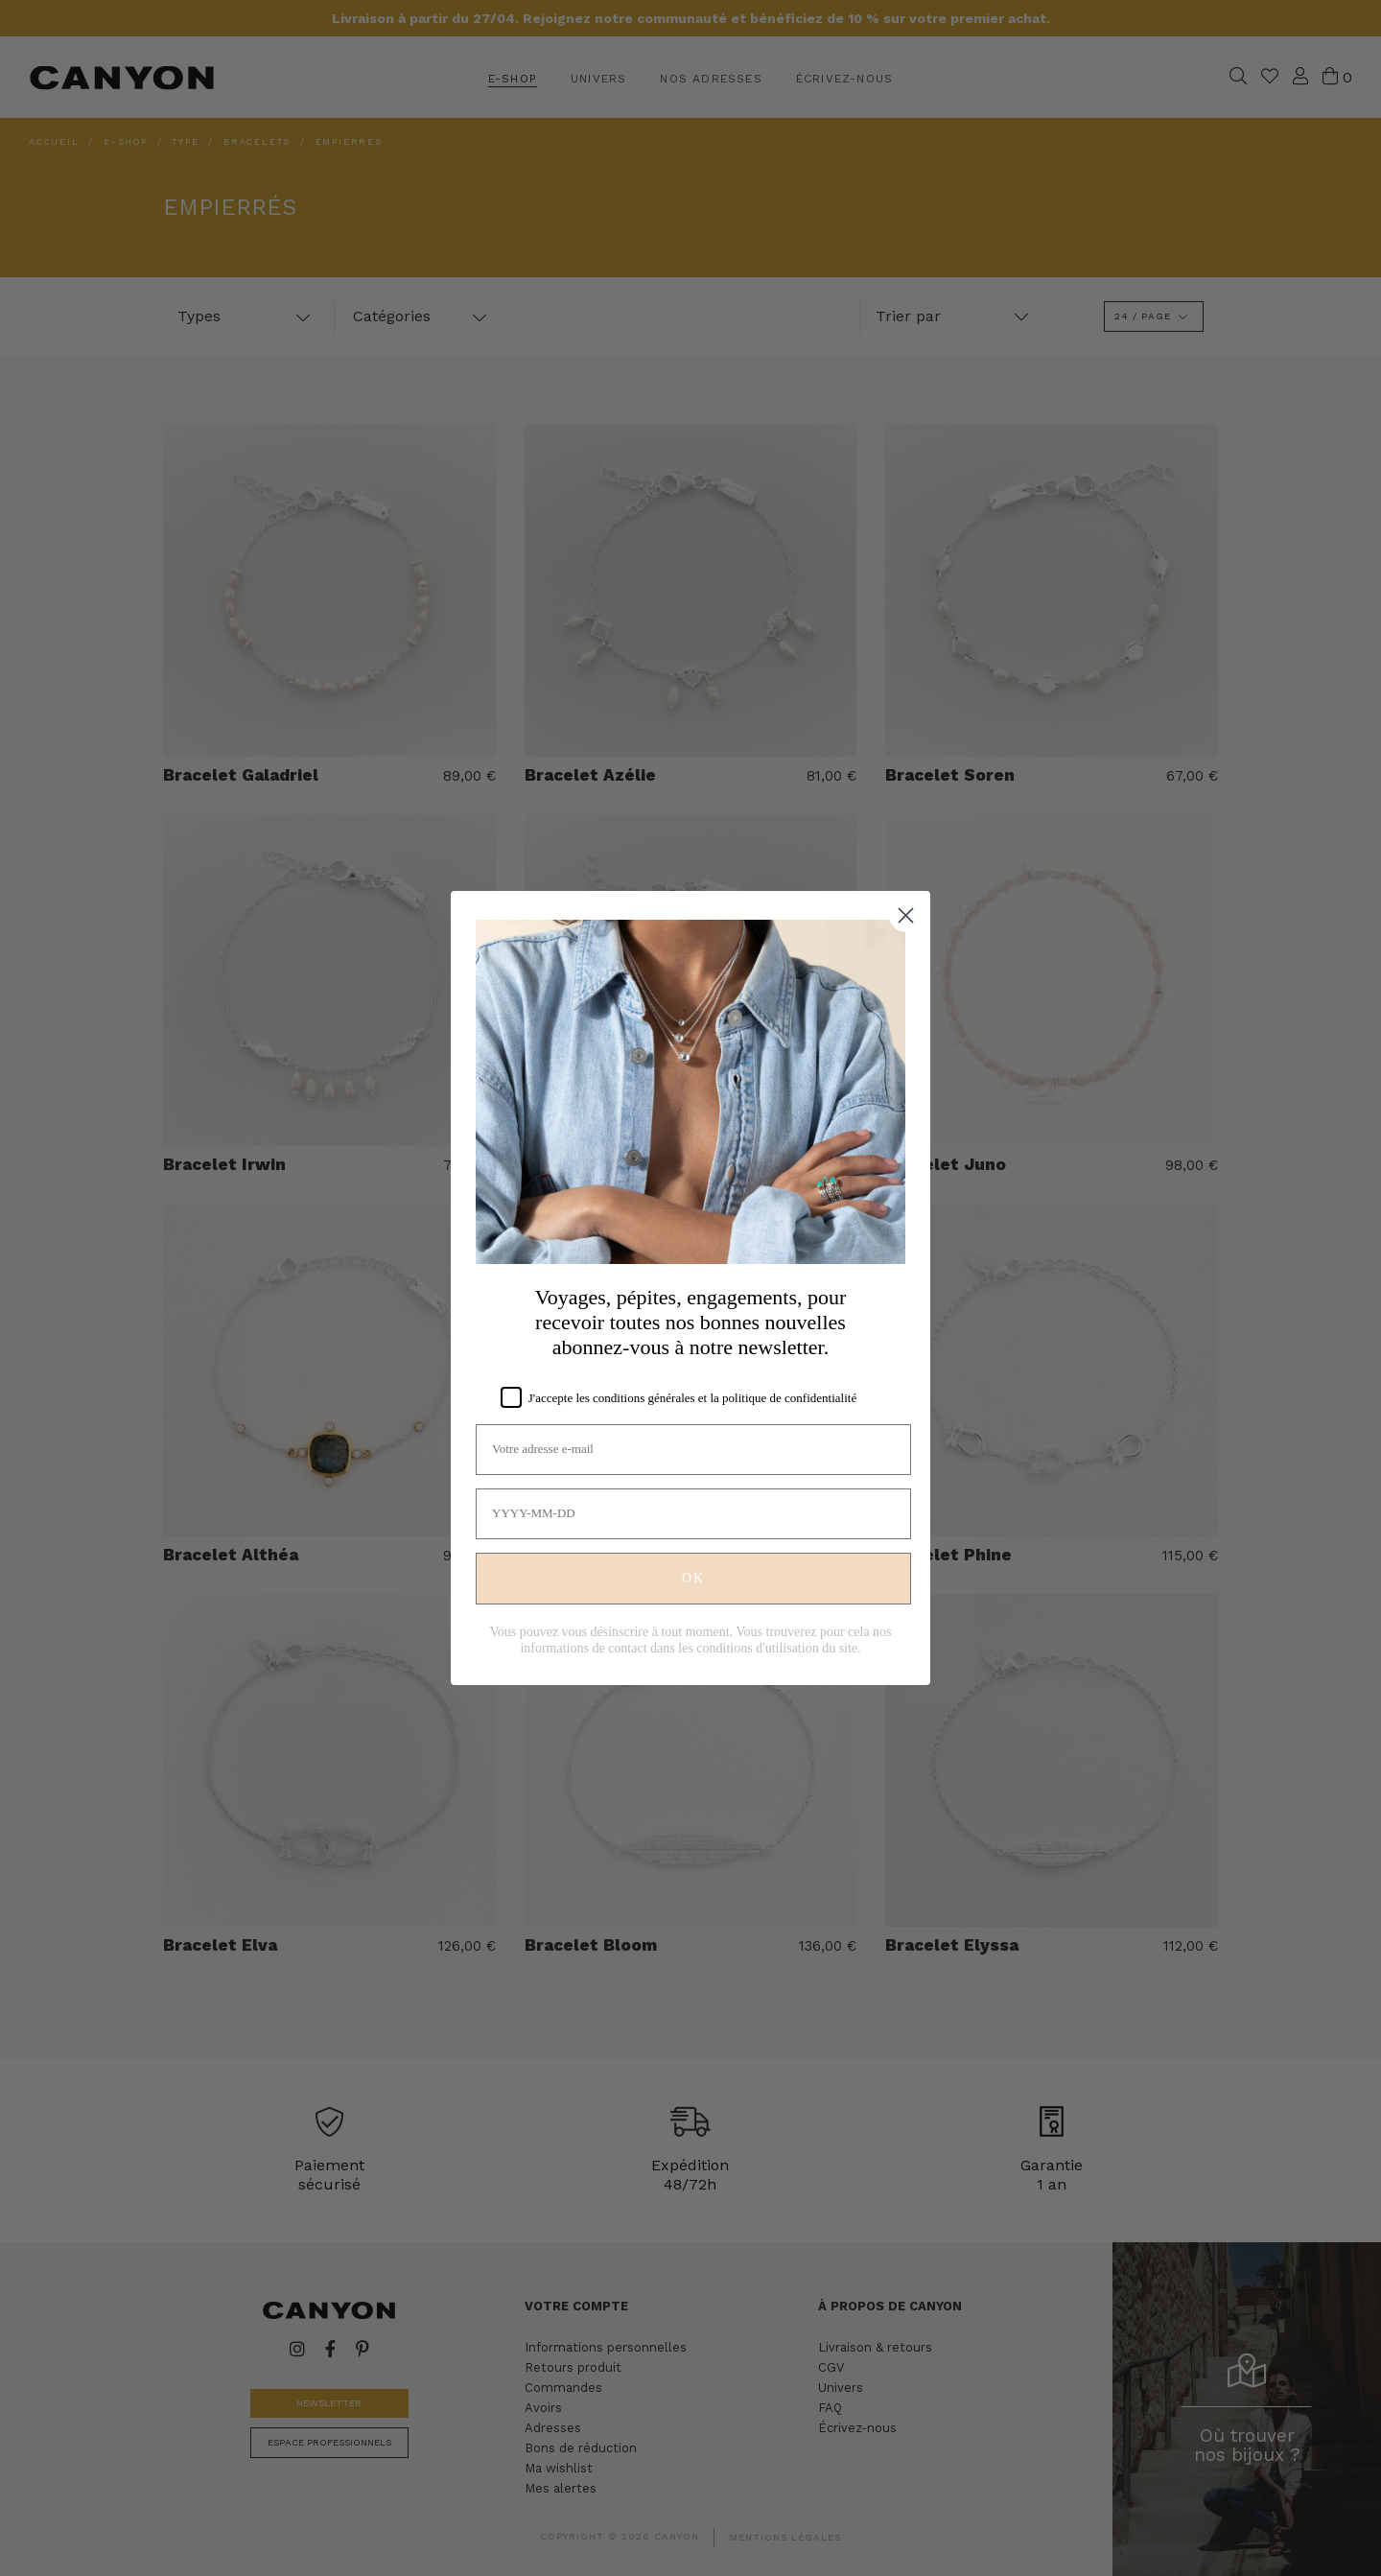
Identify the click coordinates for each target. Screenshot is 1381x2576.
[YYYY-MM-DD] (693, 1513)
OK (693, 1578)
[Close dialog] (906, 915)
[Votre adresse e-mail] (693, 1449)
